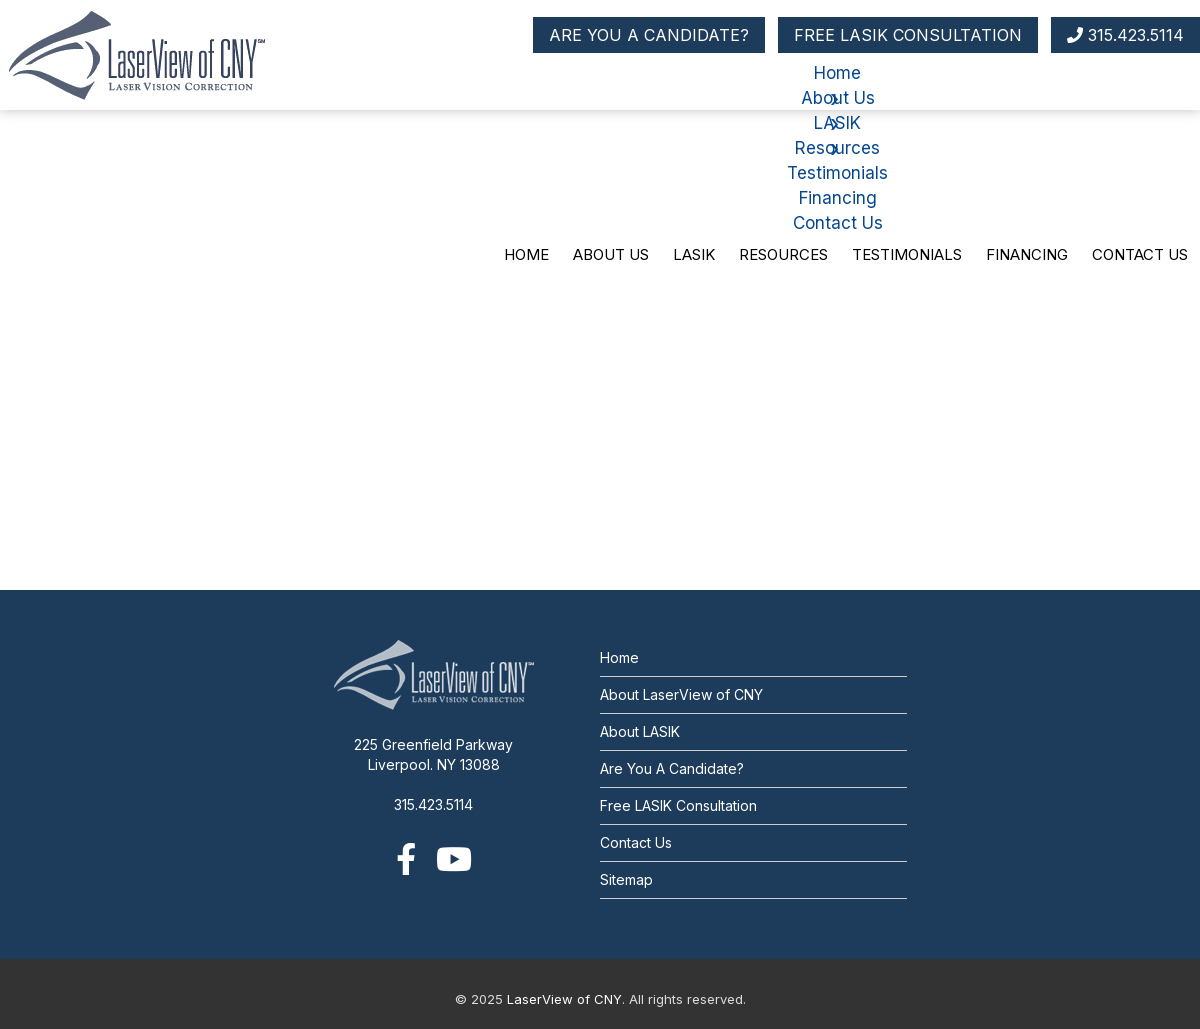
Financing (1027, 254)
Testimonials (907, 254)
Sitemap (626, 879)
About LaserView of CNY (681, 694)
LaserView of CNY (564, 999)
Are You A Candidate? (672, 768)
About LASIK (640, 731)
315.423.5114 (1125, 35)
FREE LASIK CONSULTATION (908, 35)
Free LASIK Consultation (678, 805)
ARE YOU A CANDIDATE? (649, 35)
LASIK (694, 254)
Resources (783, 254)
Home (526, 254)
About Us (611, 254)
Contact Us (1140, 254)
